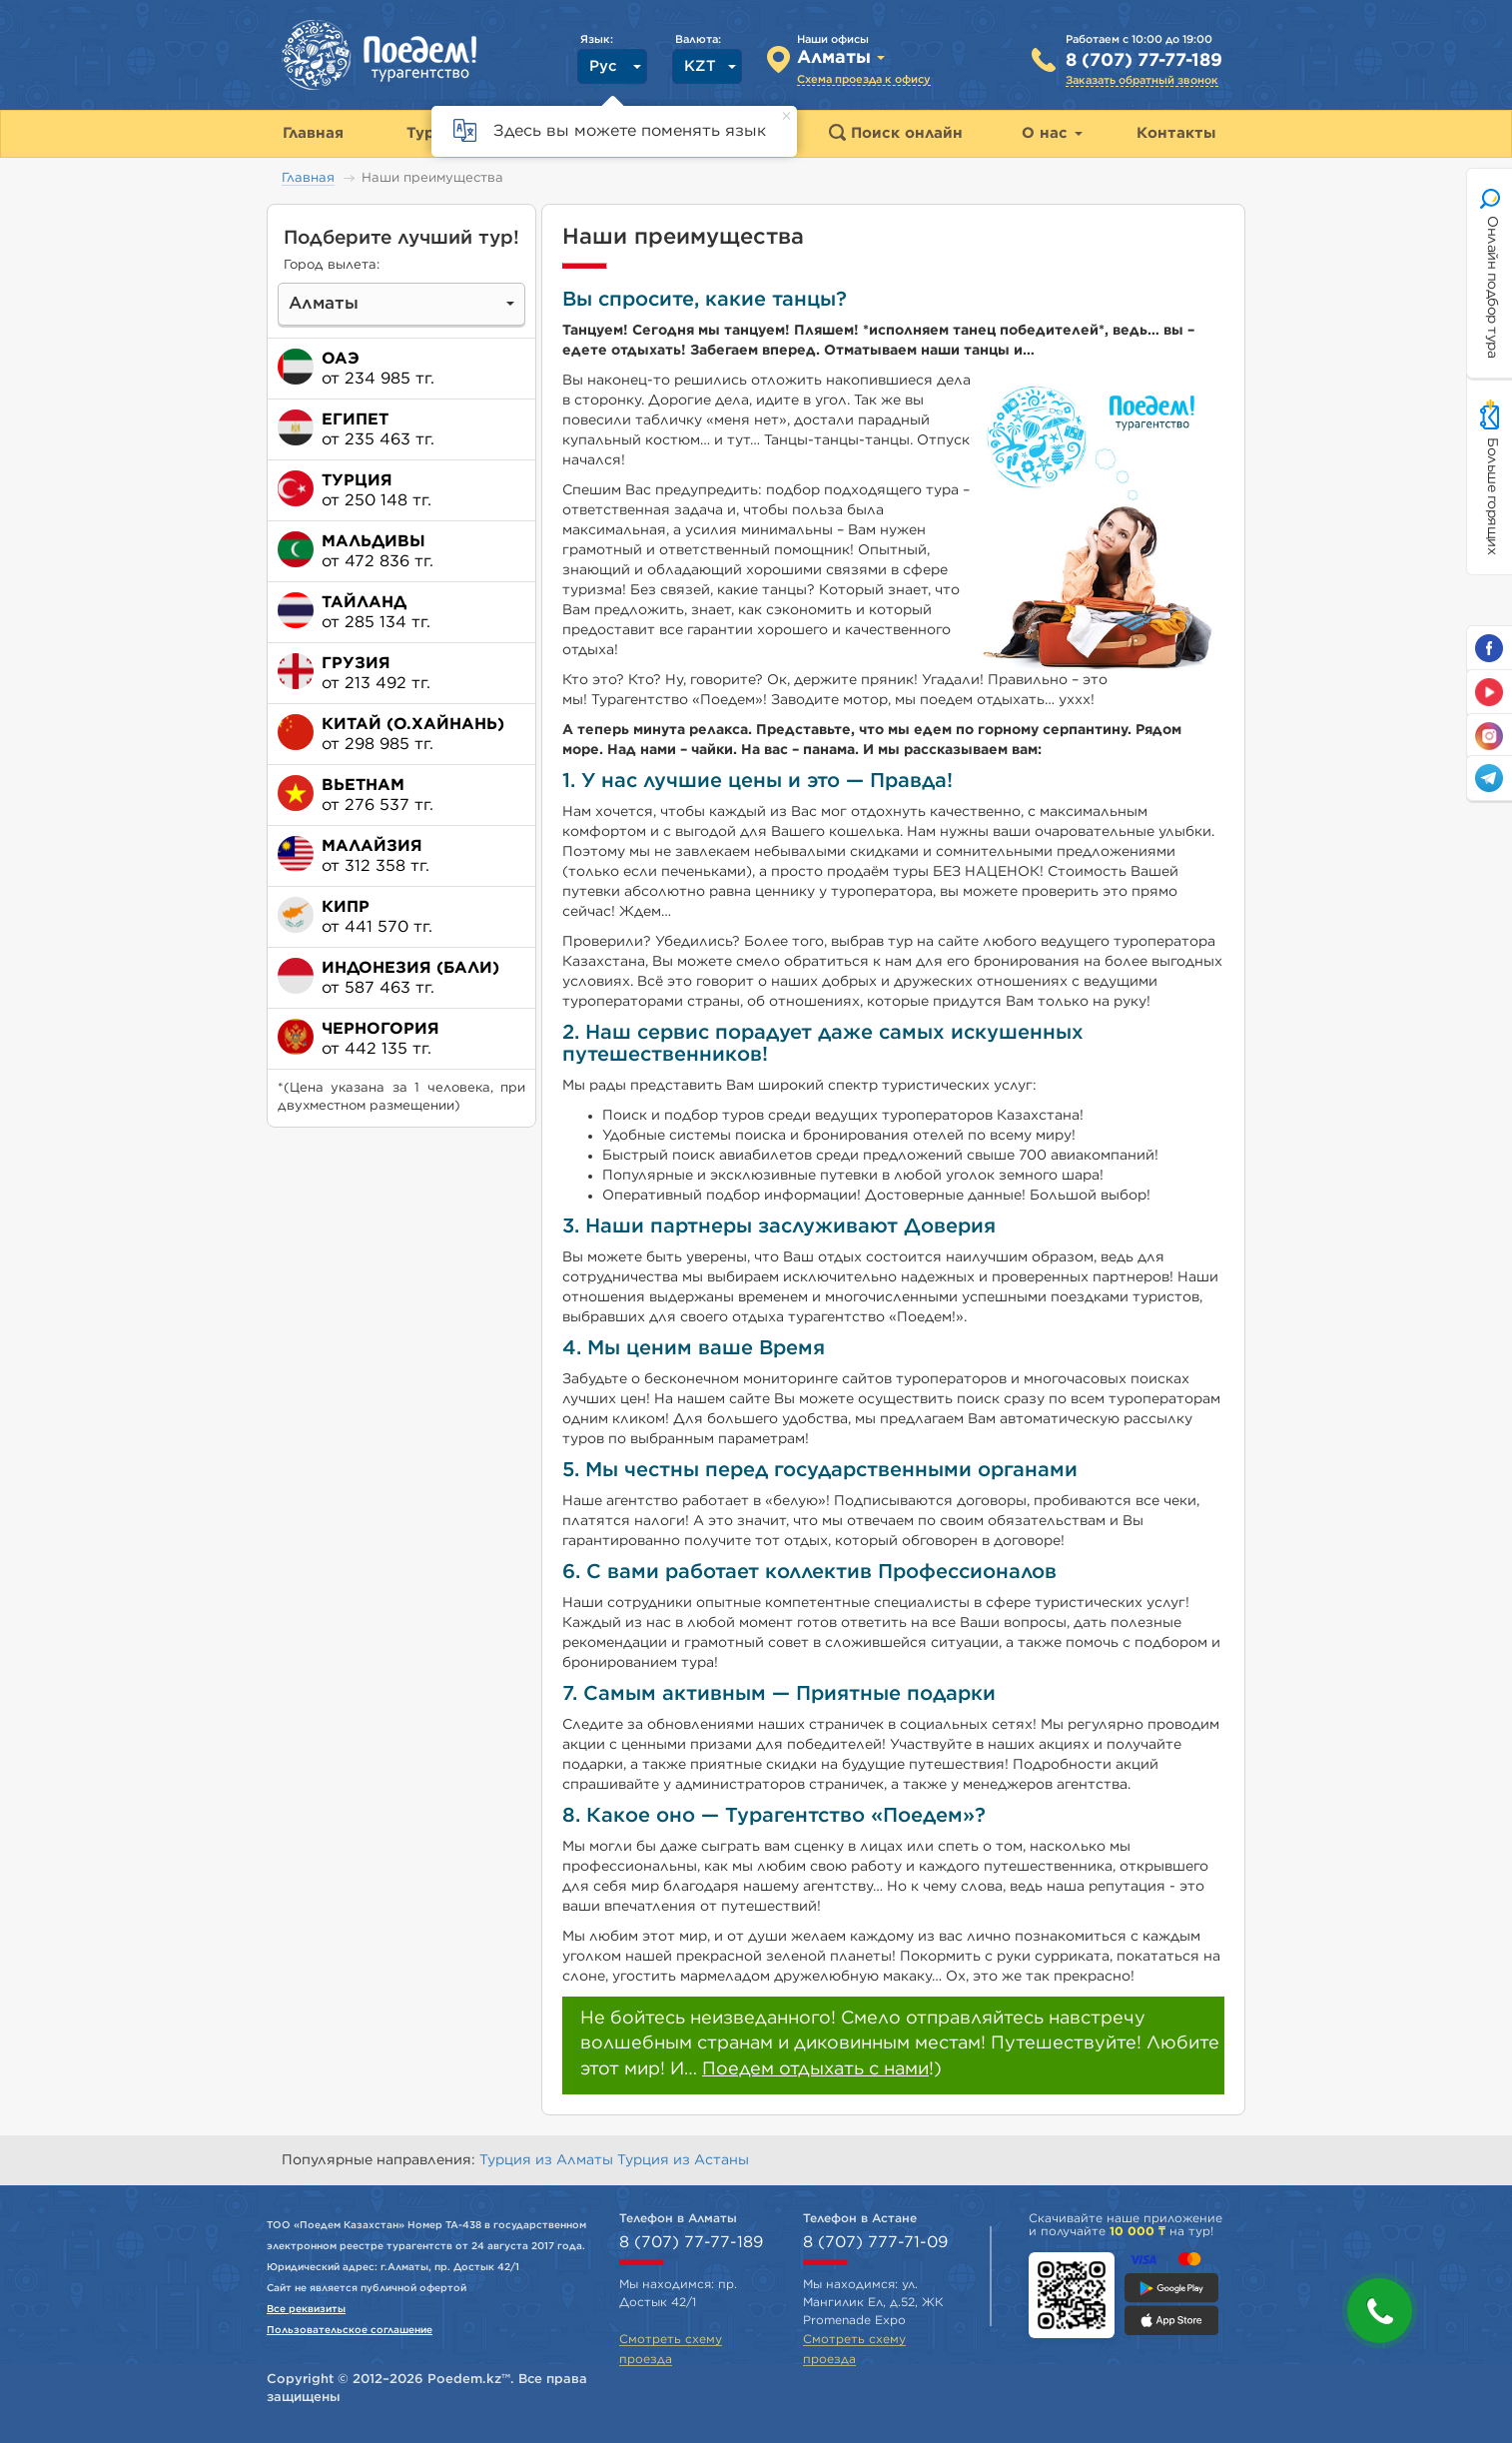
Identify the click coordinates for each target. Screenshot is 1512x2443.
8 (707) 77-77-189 (1144, 61)
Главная (308, 178)
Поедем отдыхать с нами (815, 2069)
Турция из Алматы (548, 2160)
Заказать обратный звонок (1142, 80)
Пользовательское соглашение (349, 2330)
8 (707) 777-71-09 (875, 2242)
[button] (1379, 2310)
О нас (1052, 133)
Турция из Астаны (683, 2160)
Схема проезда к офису (864, 79)
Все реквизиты (306, 2309)
